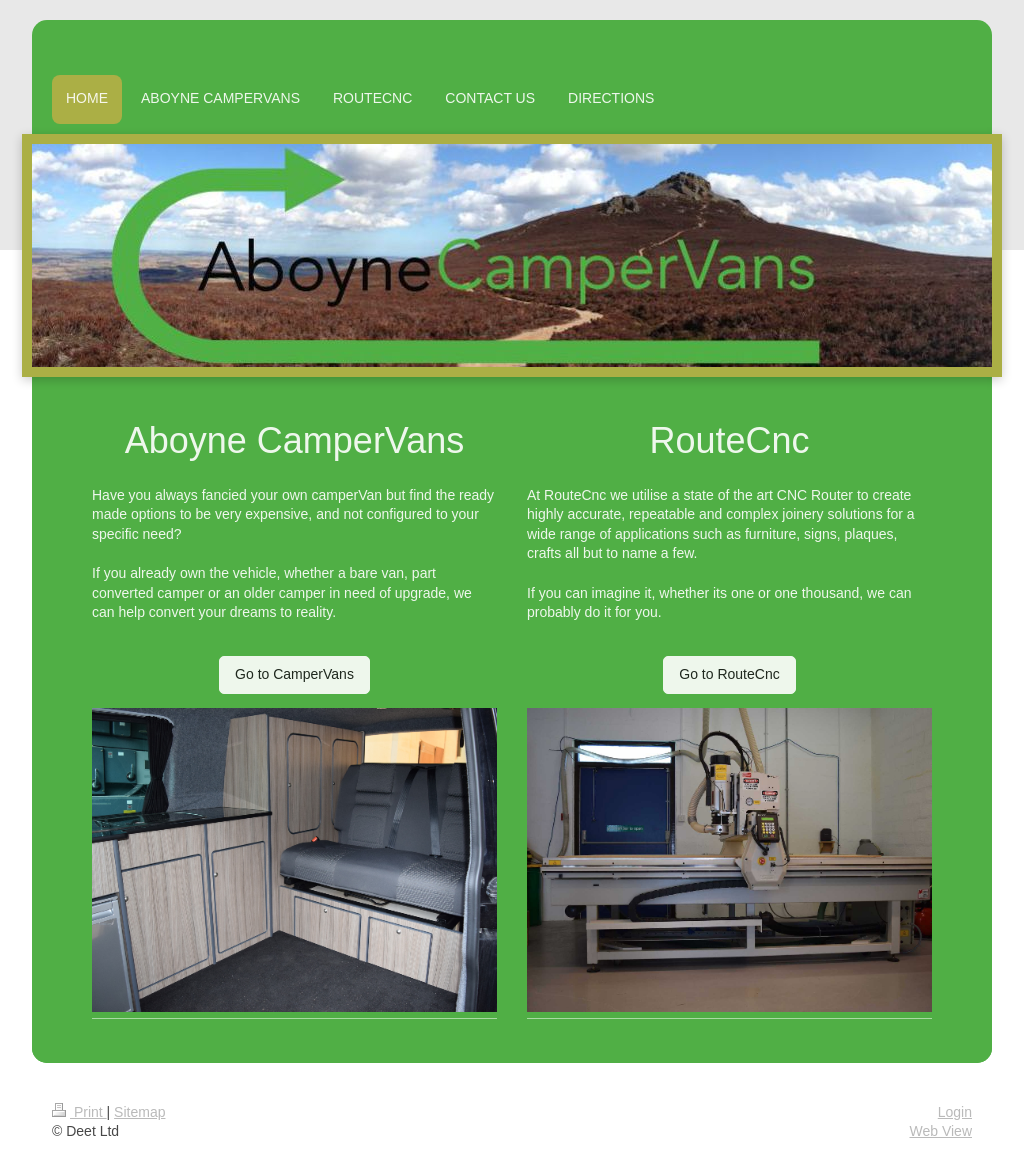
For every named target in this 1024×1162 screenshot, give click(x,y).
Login (955, 1112)
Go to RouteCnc (729, 674)
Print (79, 1112)
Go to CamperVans (294, 674)
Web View (940, 1131)
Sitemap (139, 1112)
